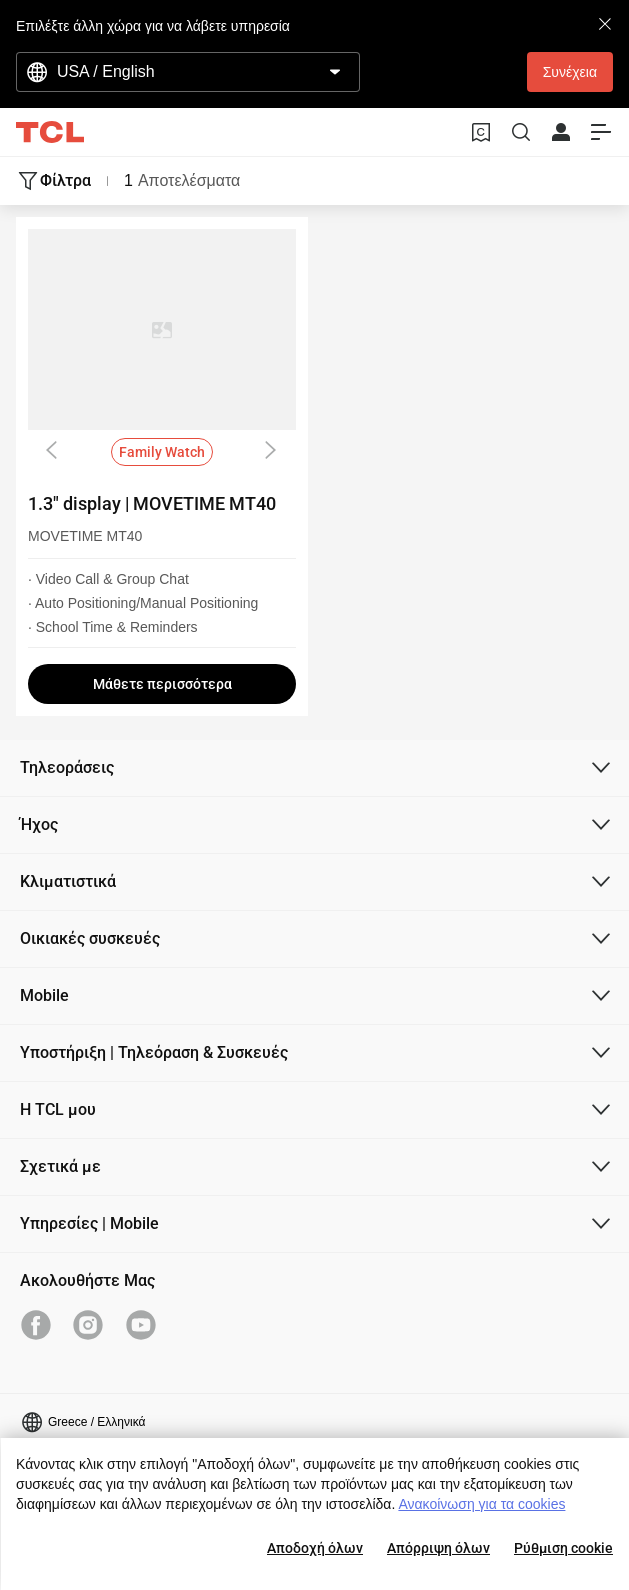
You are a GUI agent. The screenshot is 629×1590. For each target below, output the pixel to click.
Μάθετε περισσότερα (162, 684)
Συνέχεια (570, 72)
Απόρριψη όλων (438, 1548)
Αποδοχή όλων (315, 1548)
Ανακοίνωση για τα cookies (481, 1504)
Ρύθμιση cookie (563, 1548)
